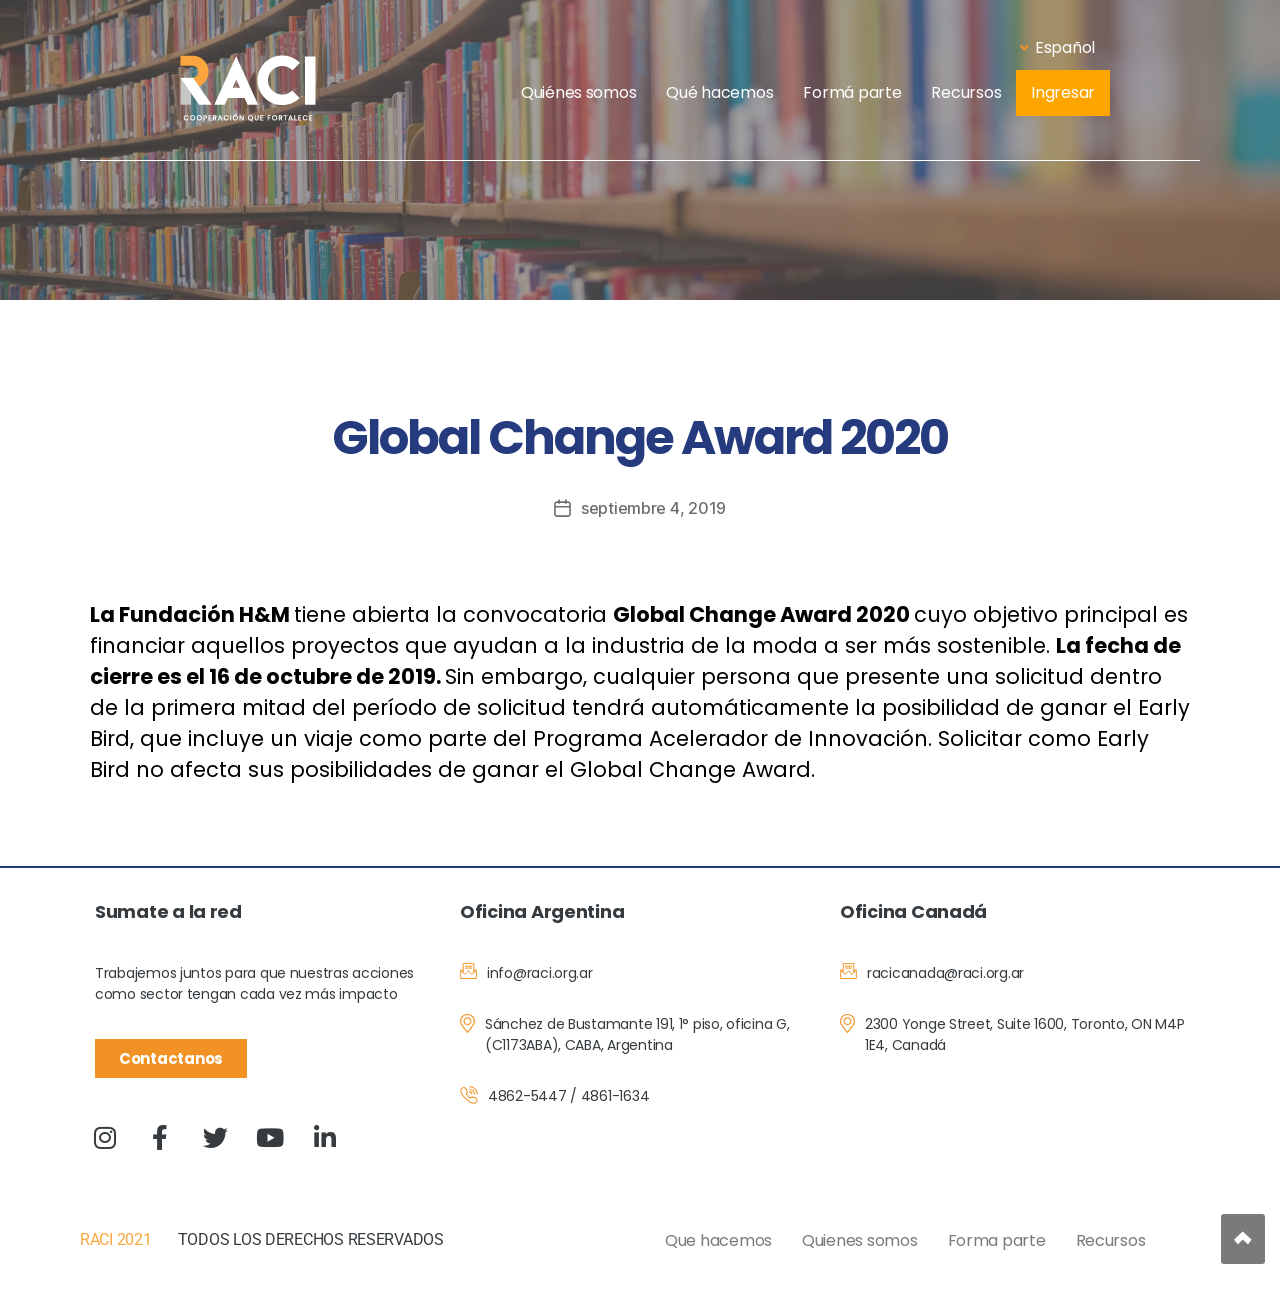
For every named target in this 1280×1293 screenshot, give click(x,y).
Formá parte (852, 92)
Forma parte (997, 1240)
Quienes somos (860, 1240)
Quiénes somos (579, 92)
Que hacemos (718, 1240)
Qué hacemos (719, 92)
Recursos (966, 92)
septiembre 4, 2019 (653, 508)
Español (1057, 47)
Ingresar (1063, 92)
